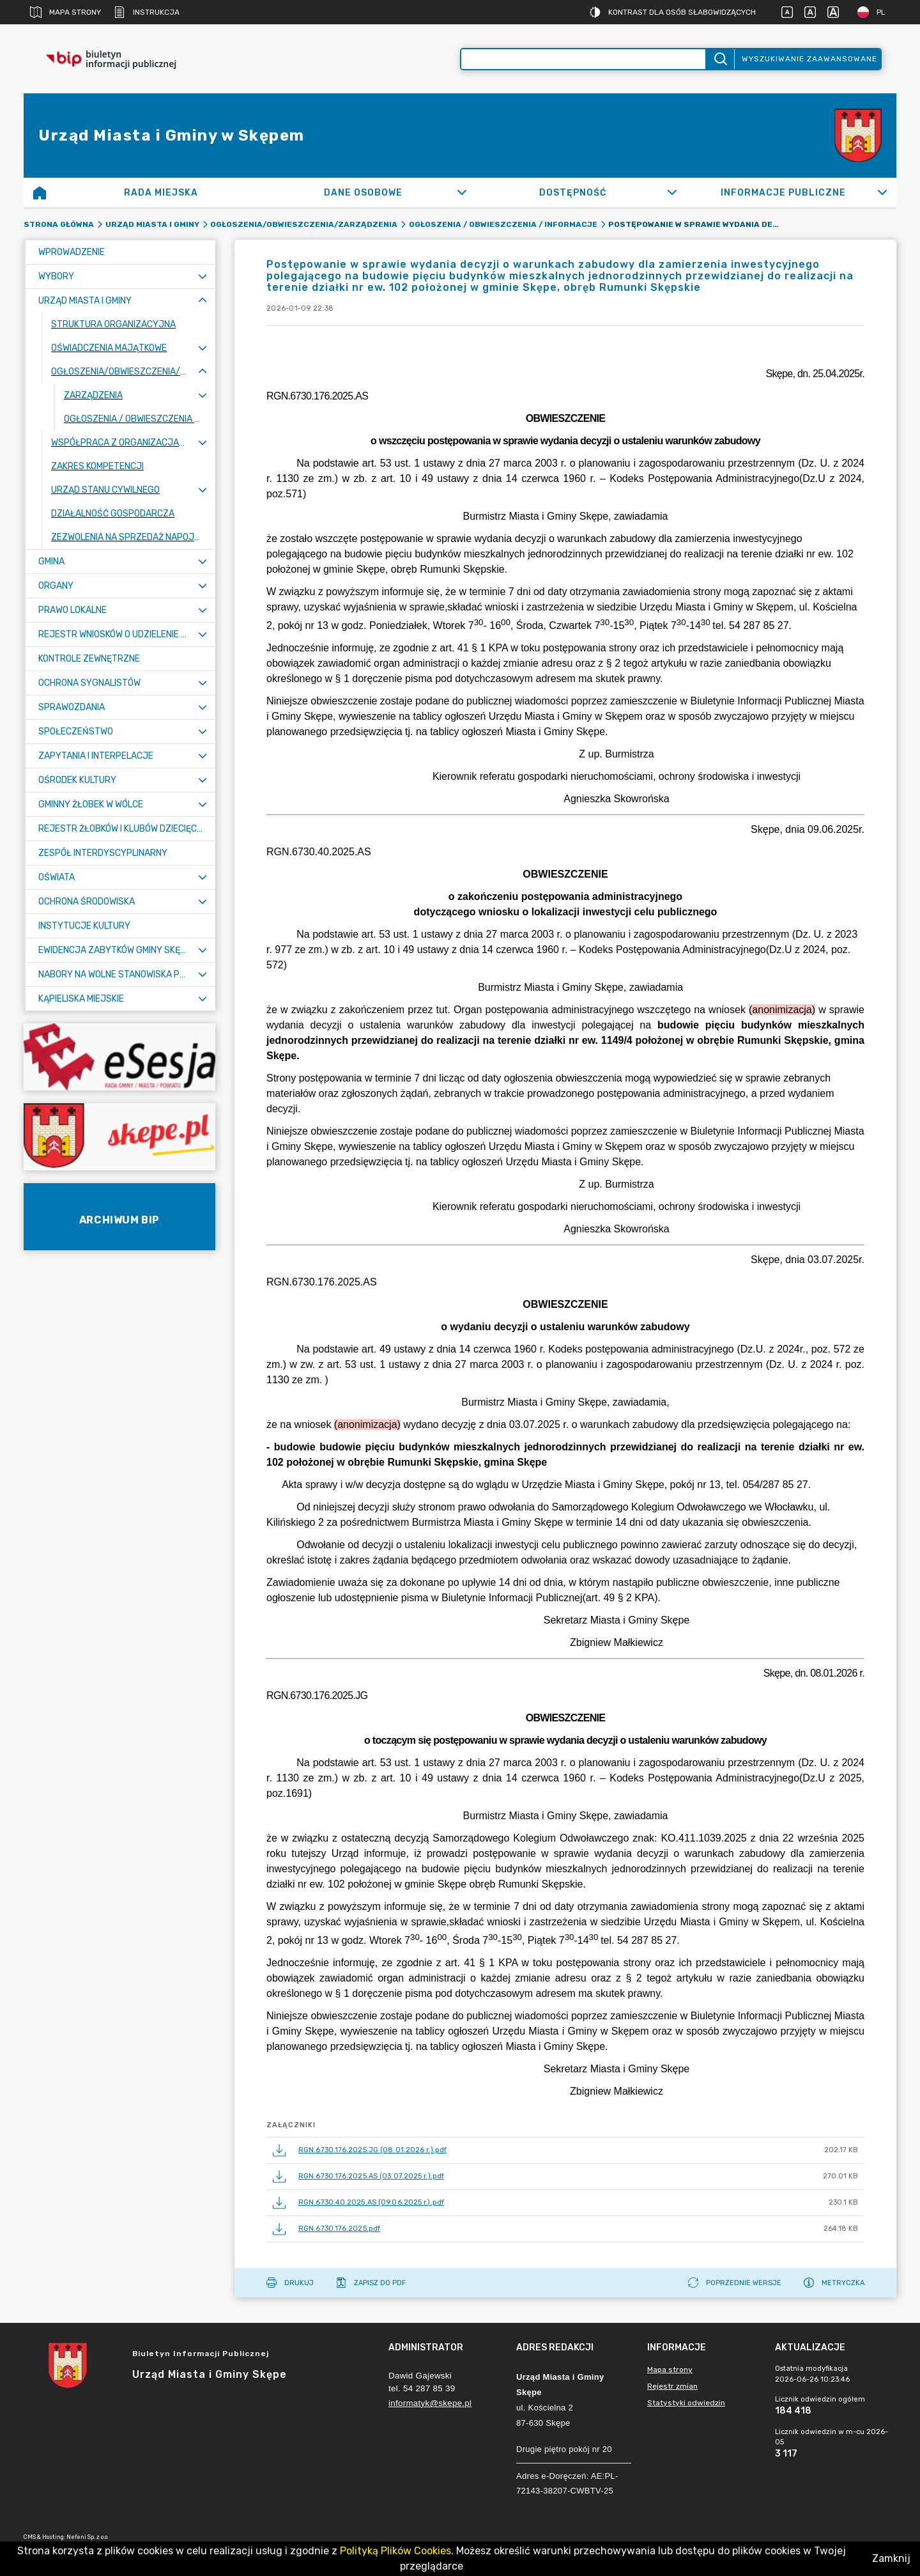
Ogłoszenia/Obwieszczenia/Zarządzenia (303, 224)
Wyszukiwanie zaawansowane (809, 58)
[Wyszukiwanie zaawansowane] (583, 59)
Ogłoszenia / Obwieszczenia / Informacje (503, 224)
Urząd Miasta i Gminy (152, 224)
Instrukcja (147, 12)
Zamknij (891, 2558)
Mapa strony (65, 12)
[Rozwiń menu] (202, 276)
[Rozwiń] (461, 192)
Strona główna (59, 224)
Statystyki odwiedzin (686, 2402)
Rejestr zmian (672, 2386)
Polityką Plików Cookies (395, 2551)
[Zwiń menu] (202, 301)
